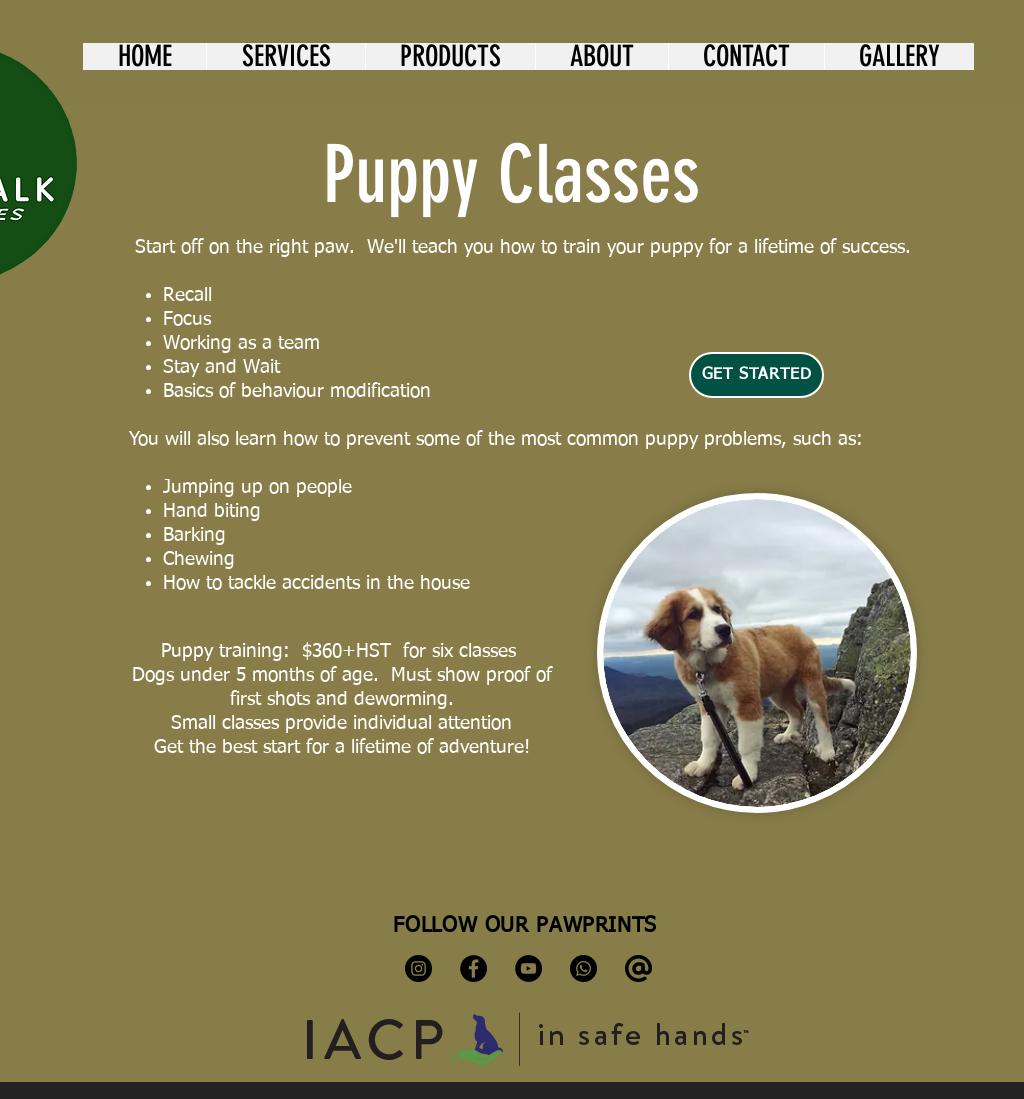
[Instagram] (418, 968)
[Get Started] (756, 375)
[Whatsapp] (583, 968)
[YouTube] (528, 968)
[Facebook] (473, 968)
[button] (285, 56)
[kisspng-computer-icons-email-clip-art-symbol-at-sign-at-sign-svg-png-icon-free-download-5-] (638, 968)
